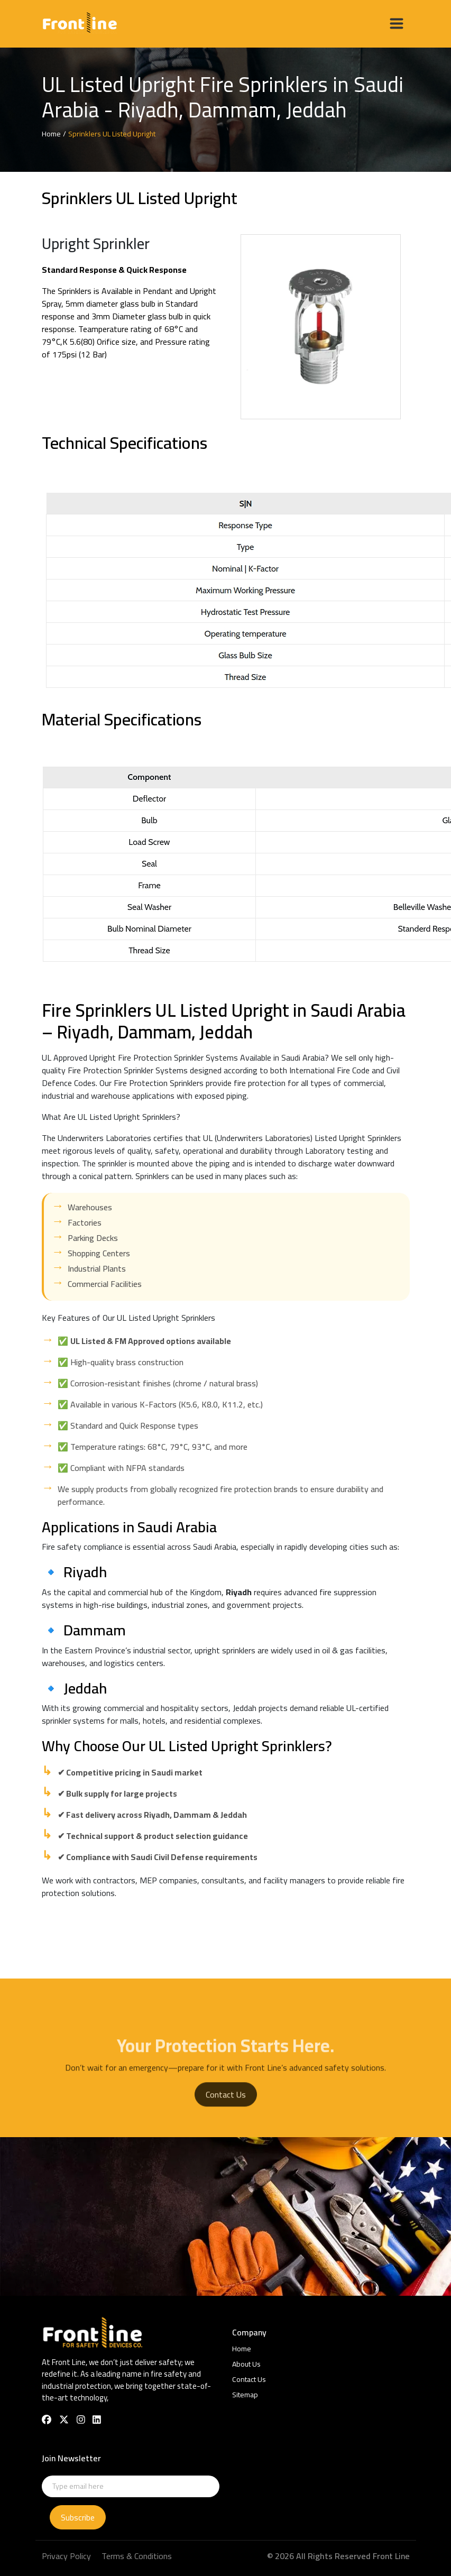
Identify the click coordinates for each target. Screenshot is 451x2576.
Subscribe (78, 2517)
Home (241, 2349)
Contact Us (226, 2114)
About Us (246, 2364)
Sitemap (245, 2395)
